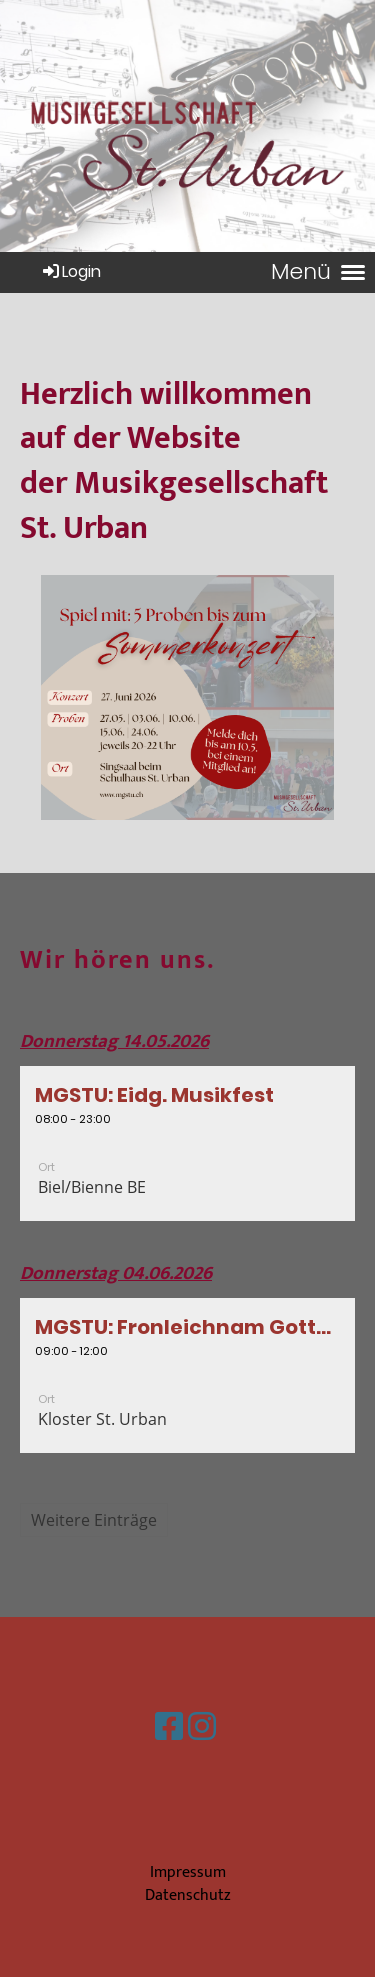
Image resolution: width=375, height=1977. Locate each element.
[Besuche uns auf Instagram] (202, 1728)
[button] (187, 1143)
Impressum (188, 1872)
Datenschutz (188, 1895)
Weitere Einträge (94, 1520)
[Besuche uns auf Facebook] (169, 1728)
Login (70, 271)
